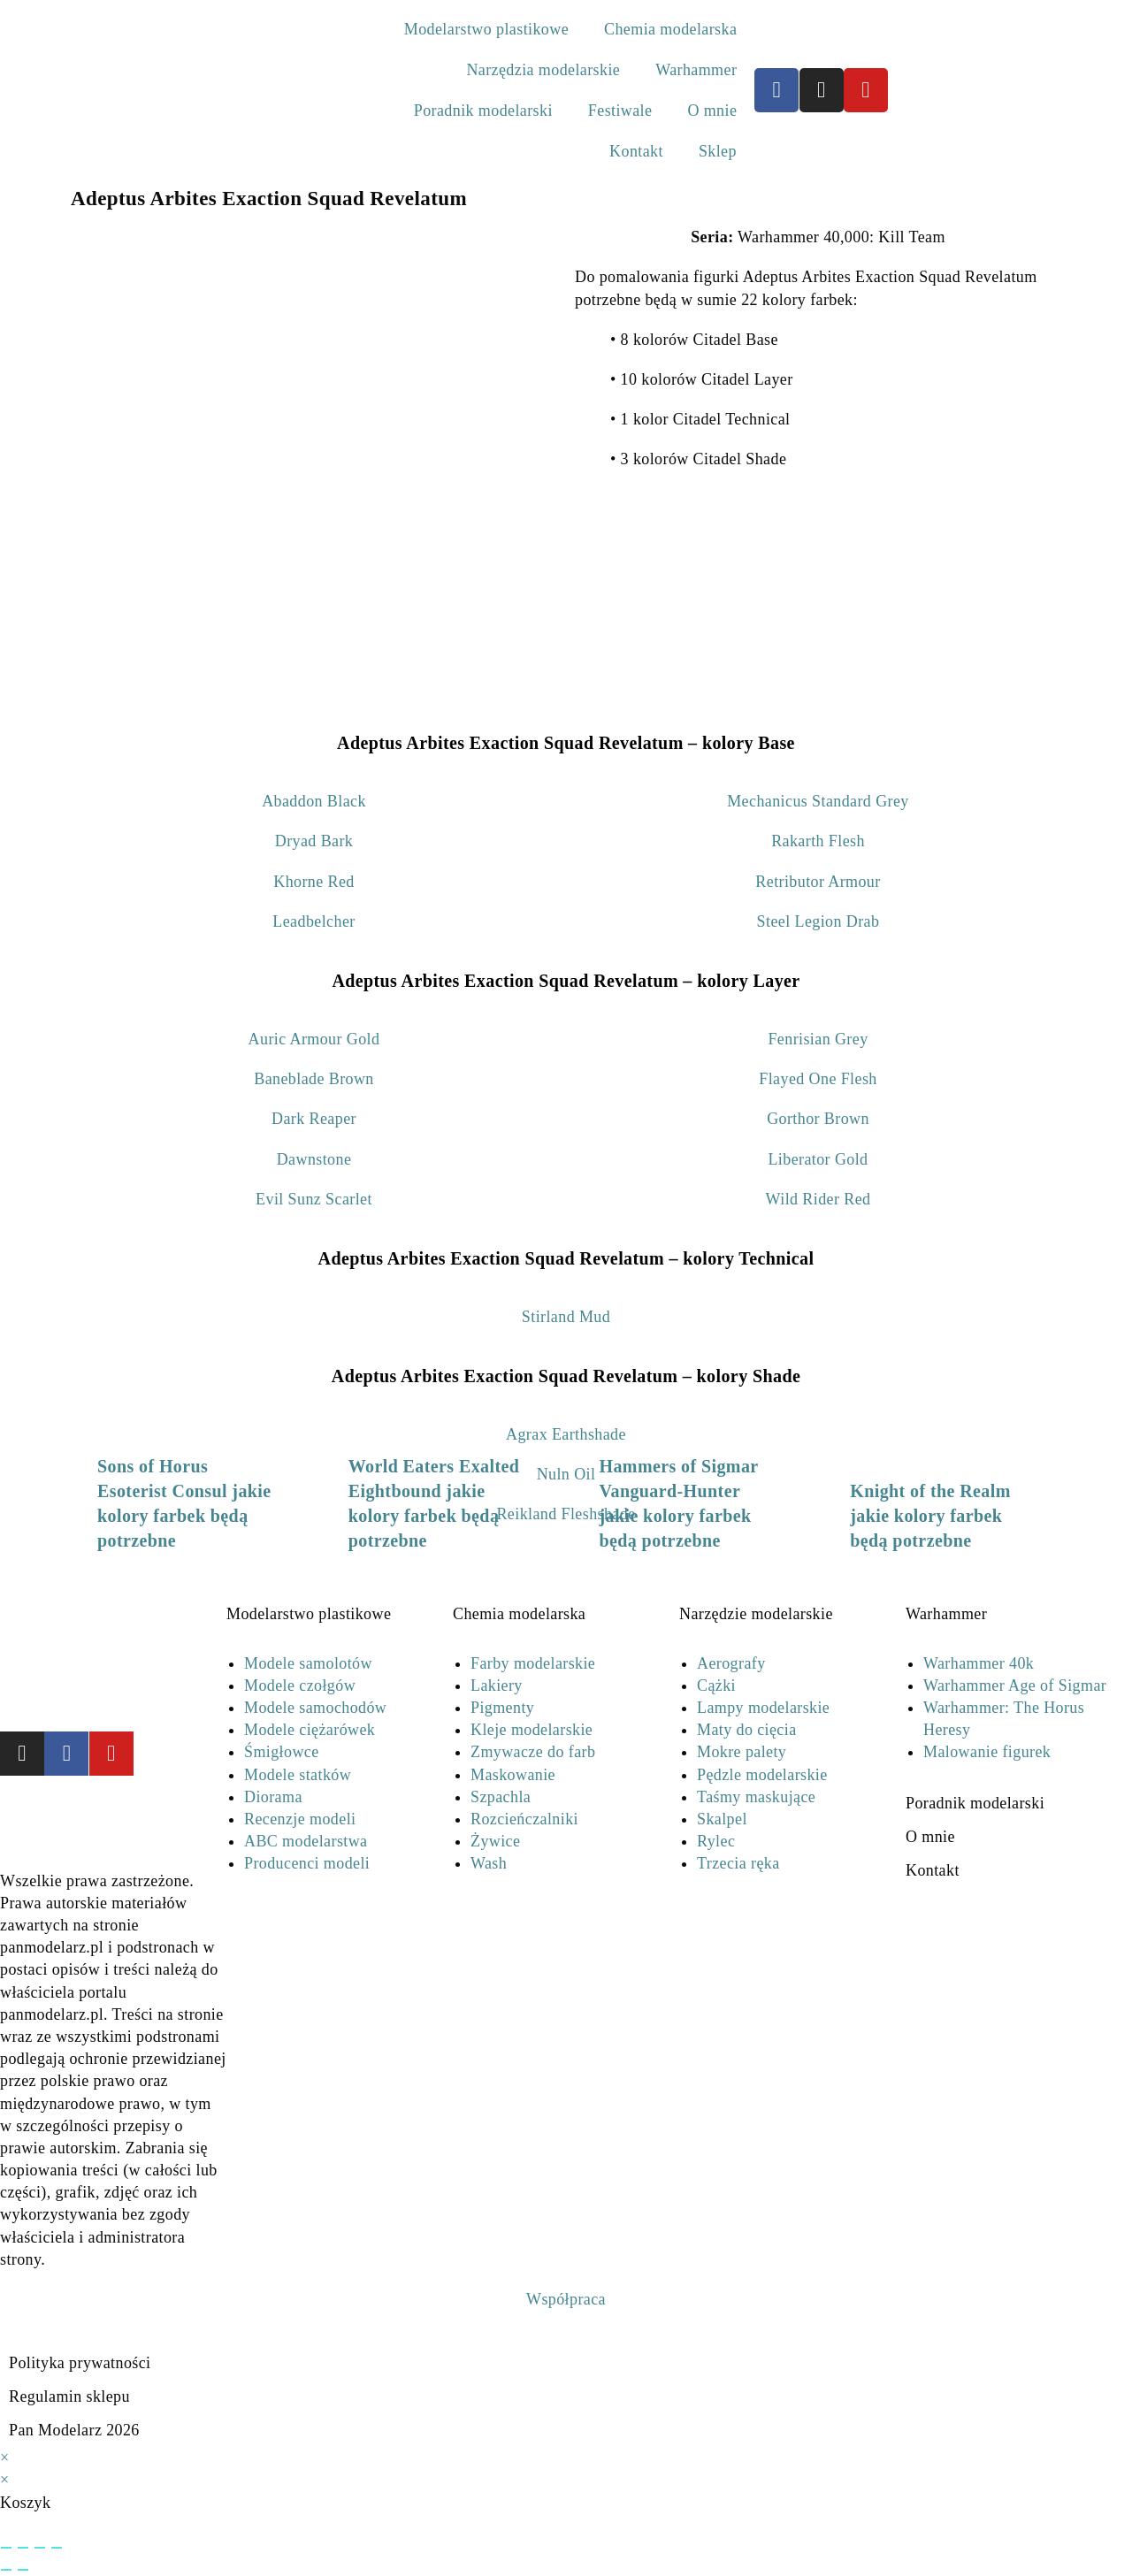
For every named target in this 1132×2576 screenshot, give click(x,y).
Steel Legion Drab (818, 921)
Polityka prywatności (79, 2363)
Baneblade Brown (313, 1079)
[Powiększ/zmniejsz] (6, 2547)
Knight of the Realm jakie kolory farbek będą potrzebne (930, 1515)
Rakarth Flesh (818, 841)
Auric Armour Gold (314, 1039)
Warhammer (696, 70)
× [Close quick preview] (5, 2457)
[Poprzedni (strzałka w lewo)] (6, 2570)
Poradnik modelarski (483, 110)
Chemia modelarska (670, 29)
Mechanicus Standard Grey (818, 801)
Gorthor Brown (818, 1118)
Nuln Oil (566, 1474)
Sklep (718, 151)
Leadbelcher (313, 921)
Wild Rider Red (818, 1199)
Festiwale (620, 110)
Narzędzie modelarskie (756, 1614)
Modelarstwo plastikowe (486, 29)
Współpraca (566, 2299)
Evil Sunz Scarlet (314, 1199)
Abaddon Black (314, 801)
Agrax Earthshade (566, 1434)
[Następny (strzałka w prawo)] (23, 2570)
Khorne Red (313, 882)
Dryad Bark (314, 841)
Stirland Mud (566, 1317)
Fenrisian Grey (818, 1039)
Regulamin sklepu (69, 2396)
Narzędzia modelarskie (543, 70)
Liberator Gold (818, 1159)
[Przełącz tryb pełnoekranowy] (23, 2547)
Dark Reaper (314, 1118)
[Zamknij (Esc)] (56, 2547)
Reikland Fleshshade (565, 1514)
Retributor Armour (817, 882)
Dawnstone (314, 1159)
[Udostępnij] (40, 2547)
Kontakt (636, 151)
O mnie (712, 110)
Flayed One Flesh (817, 1079)
